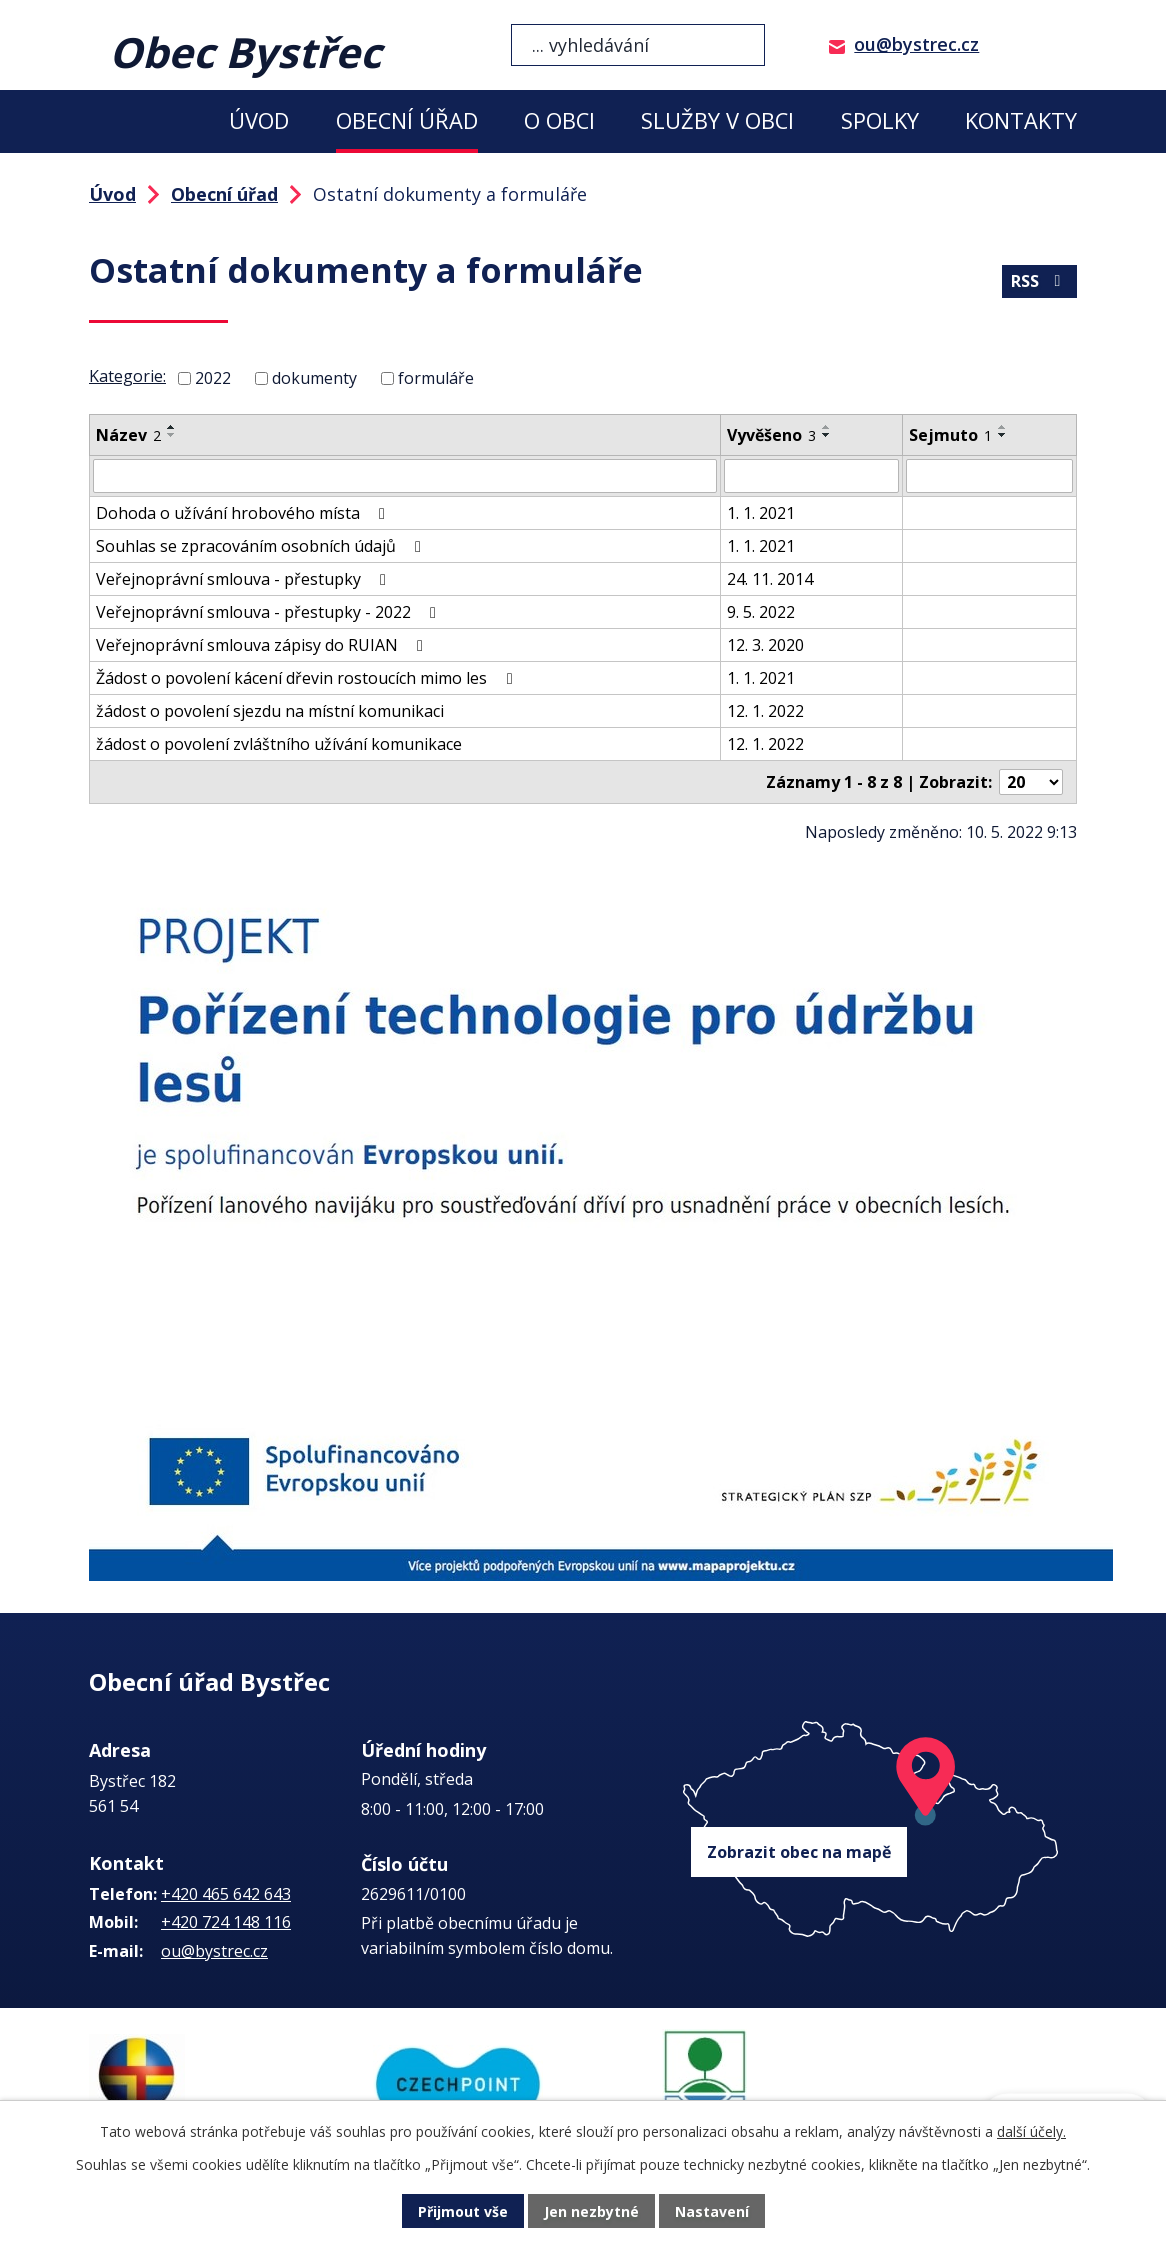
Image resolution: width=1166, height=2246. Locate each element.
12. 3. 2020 (765, 645)
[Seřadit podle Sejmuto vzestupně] (1003, 427)
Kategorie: (127, 376)
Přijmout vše (463, 2211)
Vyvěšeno (771, 435)
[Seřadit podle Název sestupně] (172, 435)
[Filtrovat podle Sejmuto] (989, 476)
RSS (1039, 281)
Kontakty (1021, 120)
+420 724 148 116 (226, 1922)
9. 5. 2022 (761, 612)
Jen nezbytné (591, 2211)
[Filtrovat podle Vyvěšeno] (811, 476)
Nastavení (712, 2211)
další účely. (1031, 2131)
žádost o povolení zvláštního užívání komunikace (279, 744)
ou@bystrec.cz (916, 44)
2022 (213, 378)
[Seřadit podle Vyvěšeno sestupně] (827, 435)
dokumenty (314, 378)
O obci (559, 120)
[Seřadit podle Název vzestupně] (172, 427)
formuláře (436, 378)
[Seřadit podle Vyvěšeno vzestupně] (827, 427)
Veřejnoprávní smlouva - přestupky (244, 579)
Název (128, 435)
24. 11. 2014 (770, 579)
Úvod (259, 120)
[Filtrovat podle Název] (405, 476)
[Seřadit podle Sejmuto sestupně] (1003, 435)
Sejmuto (950, 435)
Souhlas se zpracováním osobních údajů (262, 546)
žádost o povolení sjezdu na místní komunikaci (270, 711)
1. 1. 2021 (761, 513)
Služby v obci (717, 120)
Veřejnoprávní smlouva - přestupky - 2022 (269, 612)
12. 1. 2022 (765, 711)
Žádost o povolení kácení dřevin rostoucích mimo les (307, 678)
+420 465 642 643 (226, 1894)
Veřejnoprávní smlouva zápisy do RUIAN (263, 645)
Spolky (880, 120)
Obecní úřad (407, 120)
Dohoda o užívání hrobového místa (244, 513)
